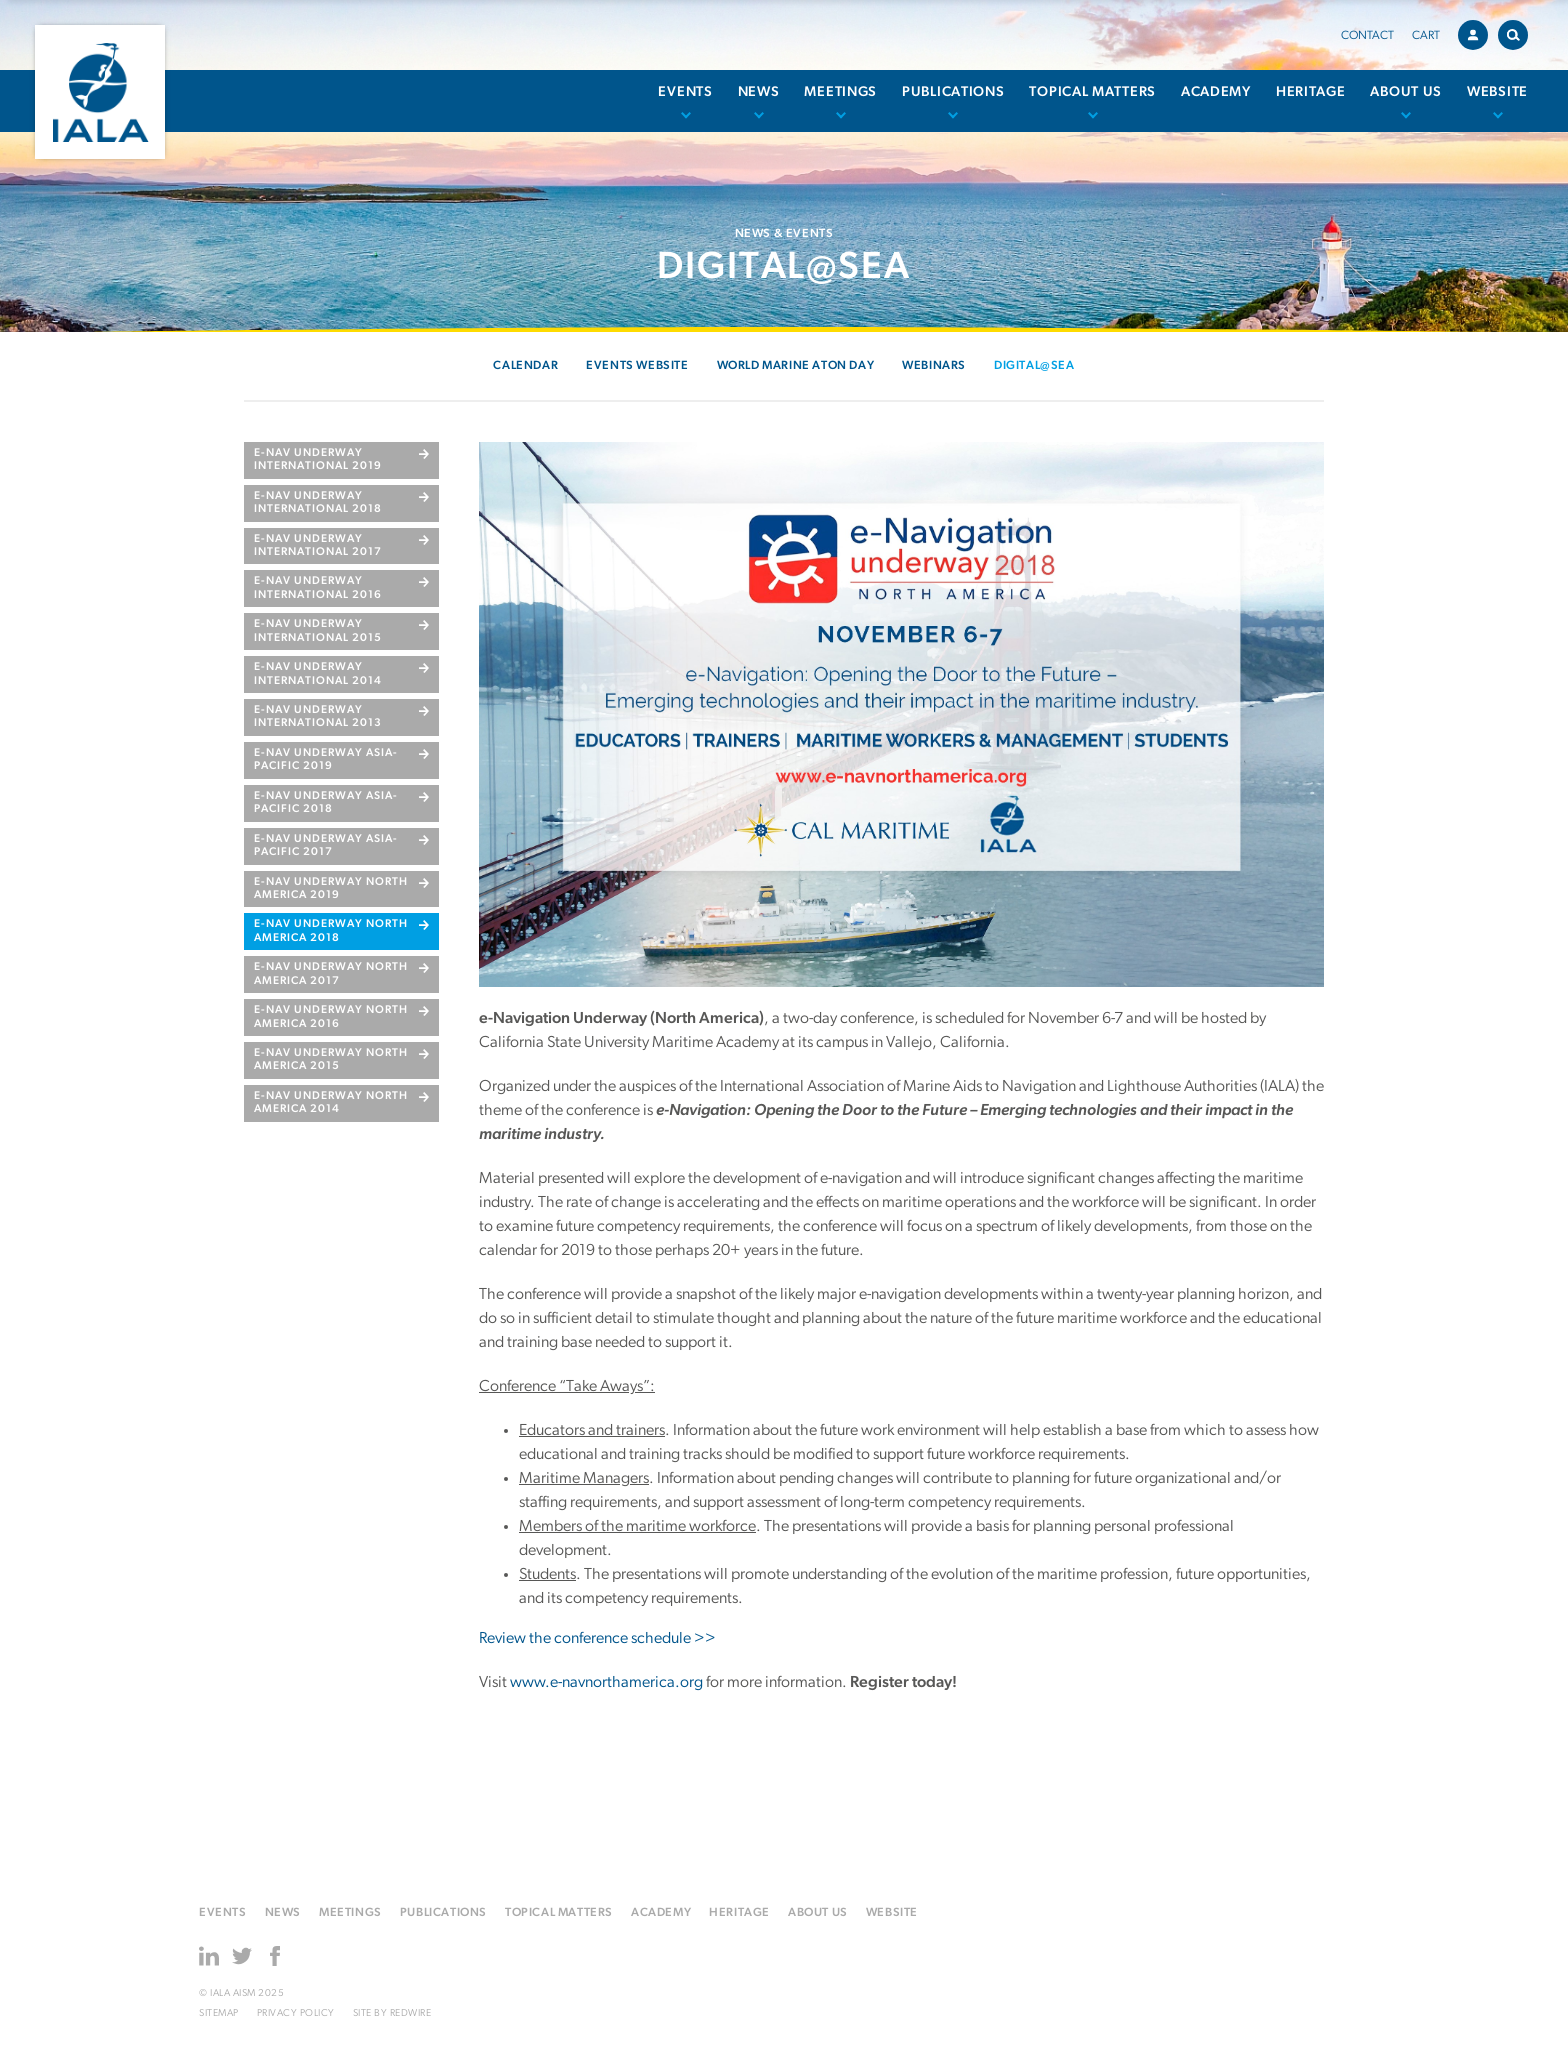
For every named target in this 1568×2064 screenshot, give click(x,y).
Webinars (934, 366)
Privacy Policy (296, 2013)
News (759, 92)
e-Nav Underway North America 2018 (331, 931)
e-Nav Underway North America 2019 (331, 889)
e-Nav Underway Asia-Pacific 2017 (326, 846)
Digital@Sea (1034, 366)
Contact (1367, 36)
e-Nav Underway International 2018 (318, 503)
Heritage (1311, 92)
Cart (1426, 36)
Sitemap (219, 2013)
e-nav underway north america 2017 (331, 974)
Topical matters (1092, 92)
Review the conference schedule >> (597, 1639)
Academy (1216, 92)
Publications (953, 92)
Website (1497, 92)
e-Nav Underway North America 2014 (331, 1103)
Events (685, 92)
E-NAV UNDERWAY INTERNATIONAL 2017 (318, 546)
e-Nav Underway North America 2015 (331, 1060)
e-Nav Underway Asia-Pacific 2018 (326, 803)
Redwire (411, 2013)
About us (1406, 92)
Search (1517, 31)
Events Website (637, 366)
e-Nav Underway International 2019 (318, 460)
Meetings (840, 92)
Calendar (525, 366)
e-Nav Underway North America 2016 (331, 1017)
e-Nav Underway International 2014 (318, 674)
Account (1478, 32)
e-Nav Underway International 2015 (318, 631)
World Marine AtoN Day (796, 366)
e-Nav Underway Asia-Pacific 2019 (326, 760)
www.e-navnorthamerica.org (606, 1683)
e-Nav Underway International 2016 (318, 588)
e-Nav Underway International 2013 (318, 717)
